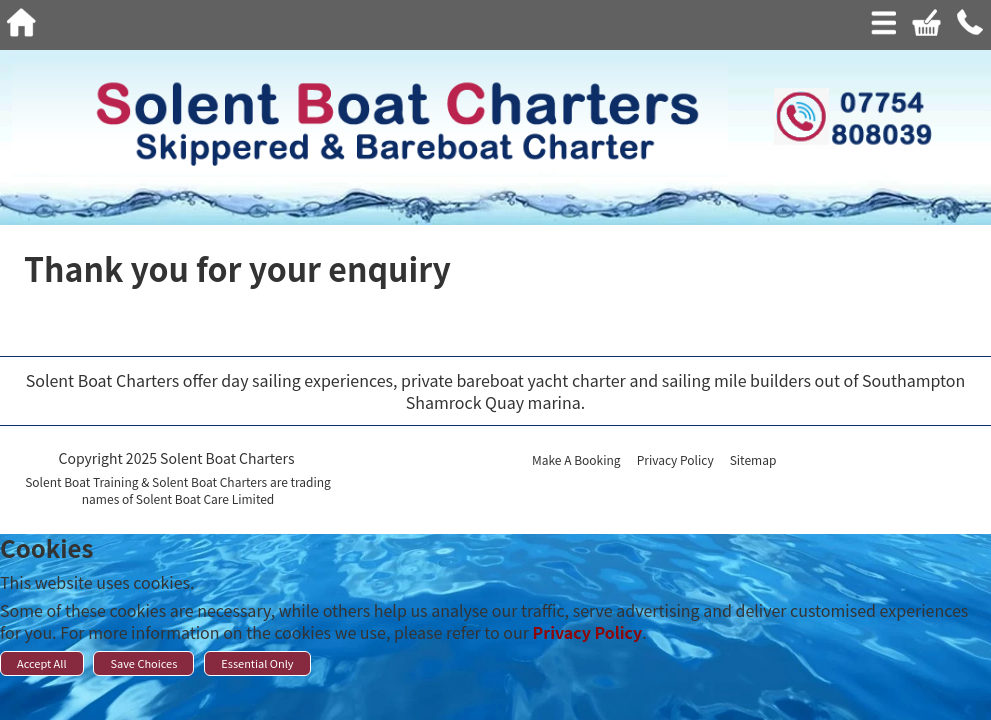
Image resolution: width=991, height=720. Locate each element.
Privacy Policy (588, 632)
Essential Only (257, 663)
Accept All (42, 663)
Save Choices (143, 663)
